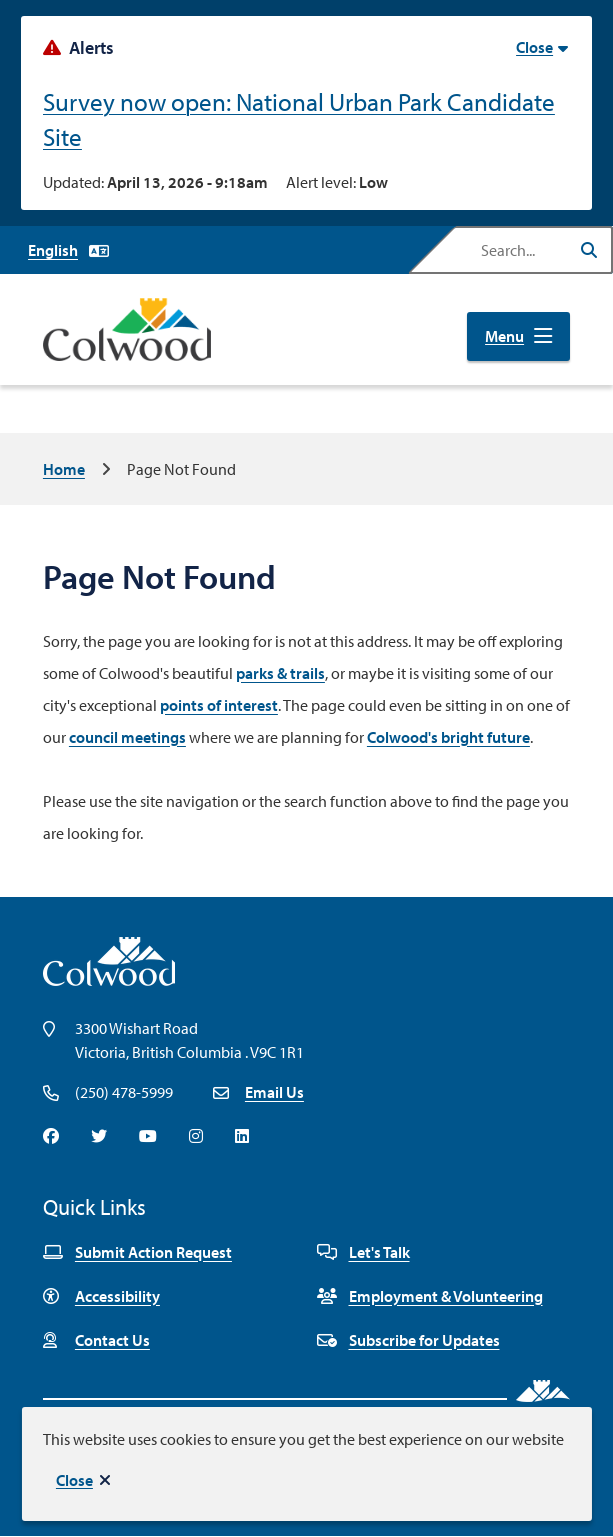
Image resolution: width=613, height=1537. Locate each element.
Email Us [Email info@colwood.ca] (274, 1092)
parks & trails (280, 673)
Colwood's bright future (448, 737)
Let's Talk (363, 1252)
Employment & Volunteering (430, 1296)
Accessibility (101, 1296)
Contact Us (96, 1340)
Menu (504, 336)
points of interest (219, 705)
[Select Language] (68, 250)
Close (74, 1480)
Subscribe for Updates (408, 1340)
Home (64, 469)
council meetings (127, 737)
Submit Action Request (137, 1252)
